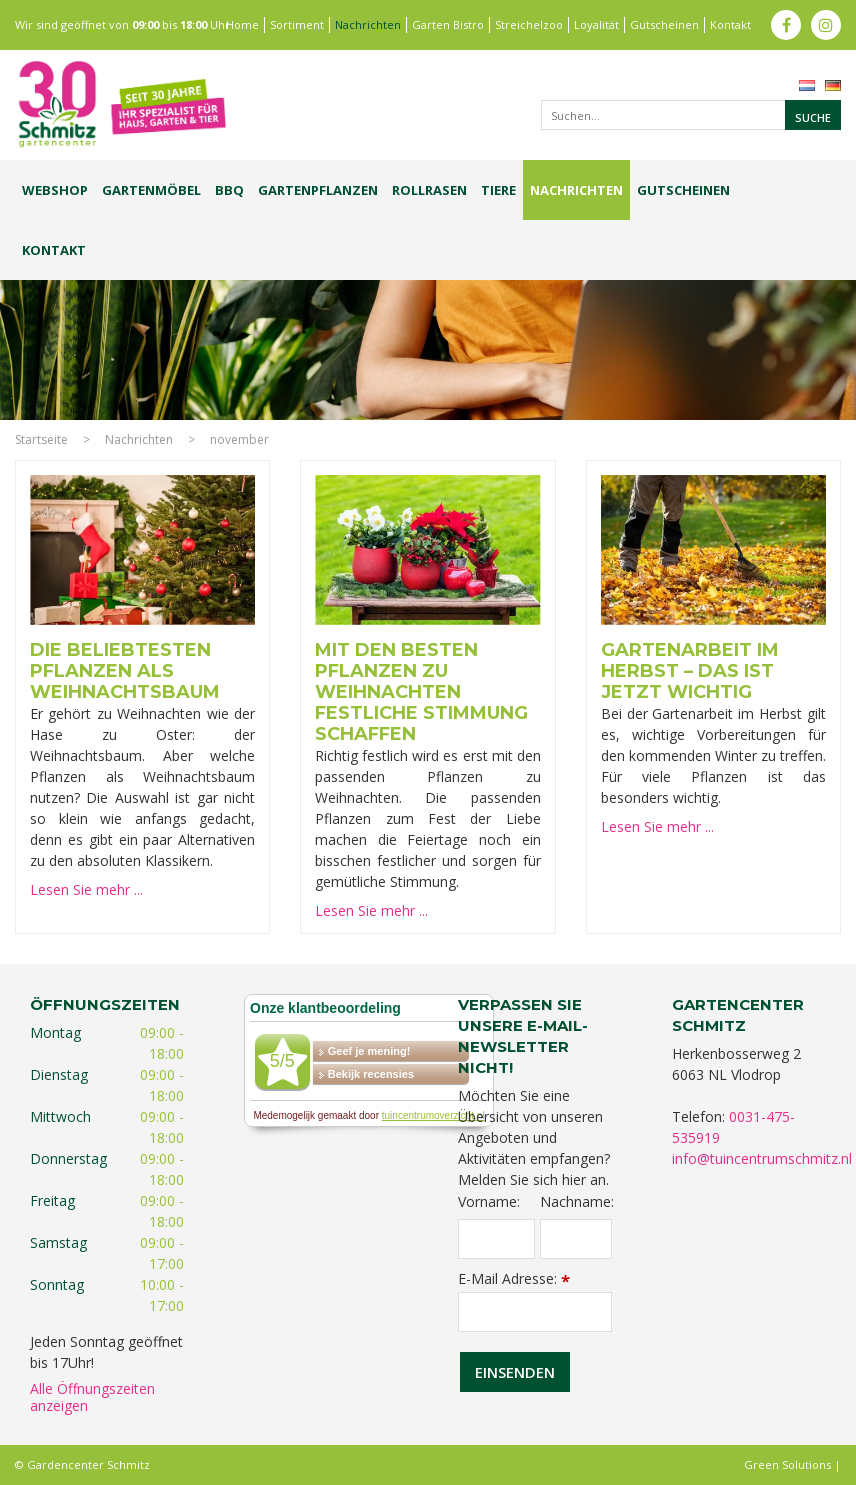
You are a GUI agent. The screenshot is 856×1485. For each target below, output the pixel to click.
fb (786, 25)
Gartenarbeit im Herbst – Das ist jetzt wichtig (690, 671)
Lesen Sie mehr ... (86, 889)
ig (826, 25)
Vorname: (489, 1202)
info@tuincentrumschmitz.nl (762, 1158)
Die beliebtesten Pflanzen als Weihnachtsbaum (125, 671)
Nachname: (576, 1202)
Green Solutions (787, 1464)
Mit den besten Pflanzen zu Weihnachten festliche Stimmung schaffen (421, 692)
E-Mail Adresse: (514, 1278)
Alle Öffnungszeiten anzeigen (92, 1397)
